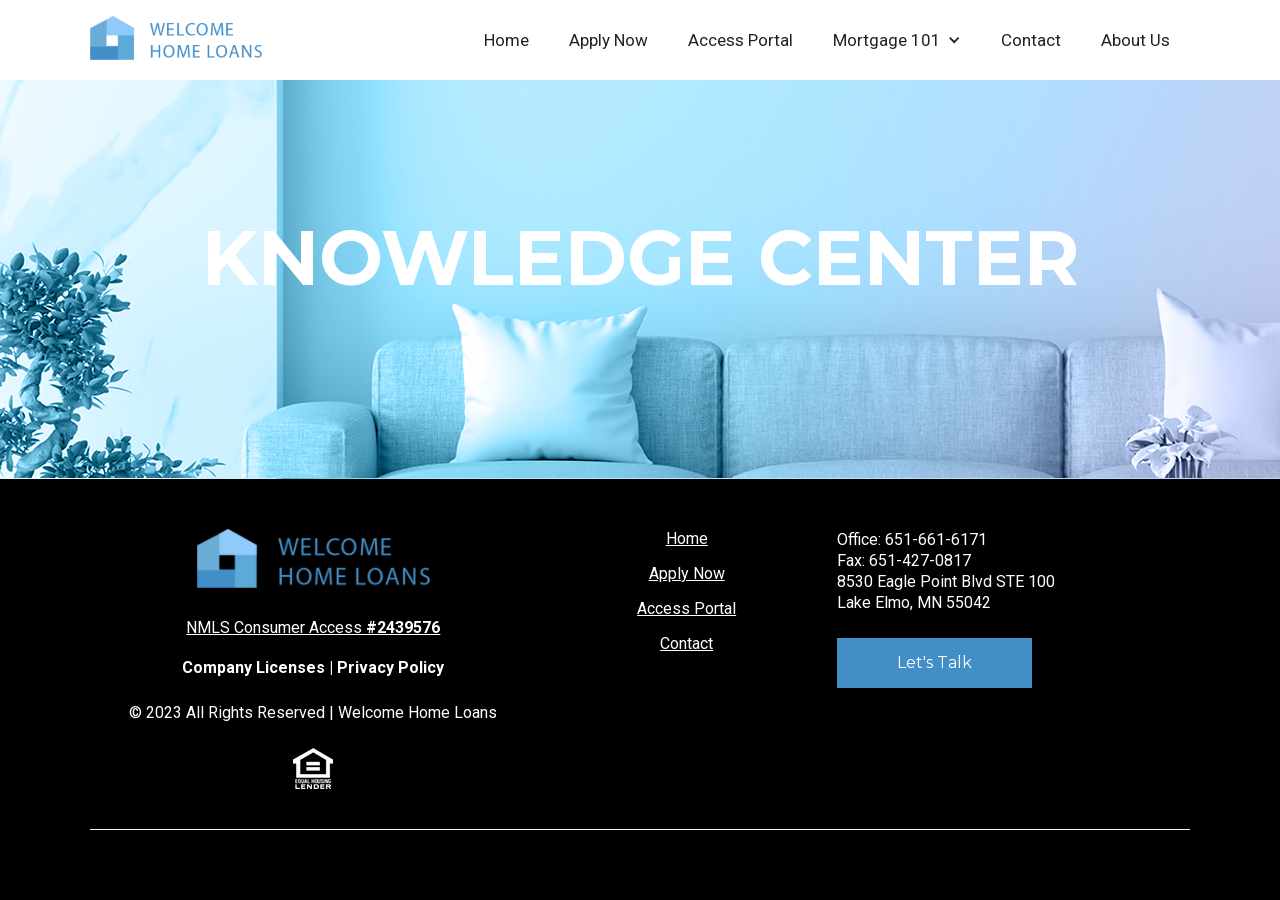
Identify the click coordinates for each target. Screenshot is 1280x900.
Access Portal (740, 40)
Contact (1031, 40)
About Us (1135, 40)
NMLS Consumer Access (313, 627)
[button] (897, 40)
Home (506, 40)
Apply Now (608, 40)
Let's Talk (934, 662)
